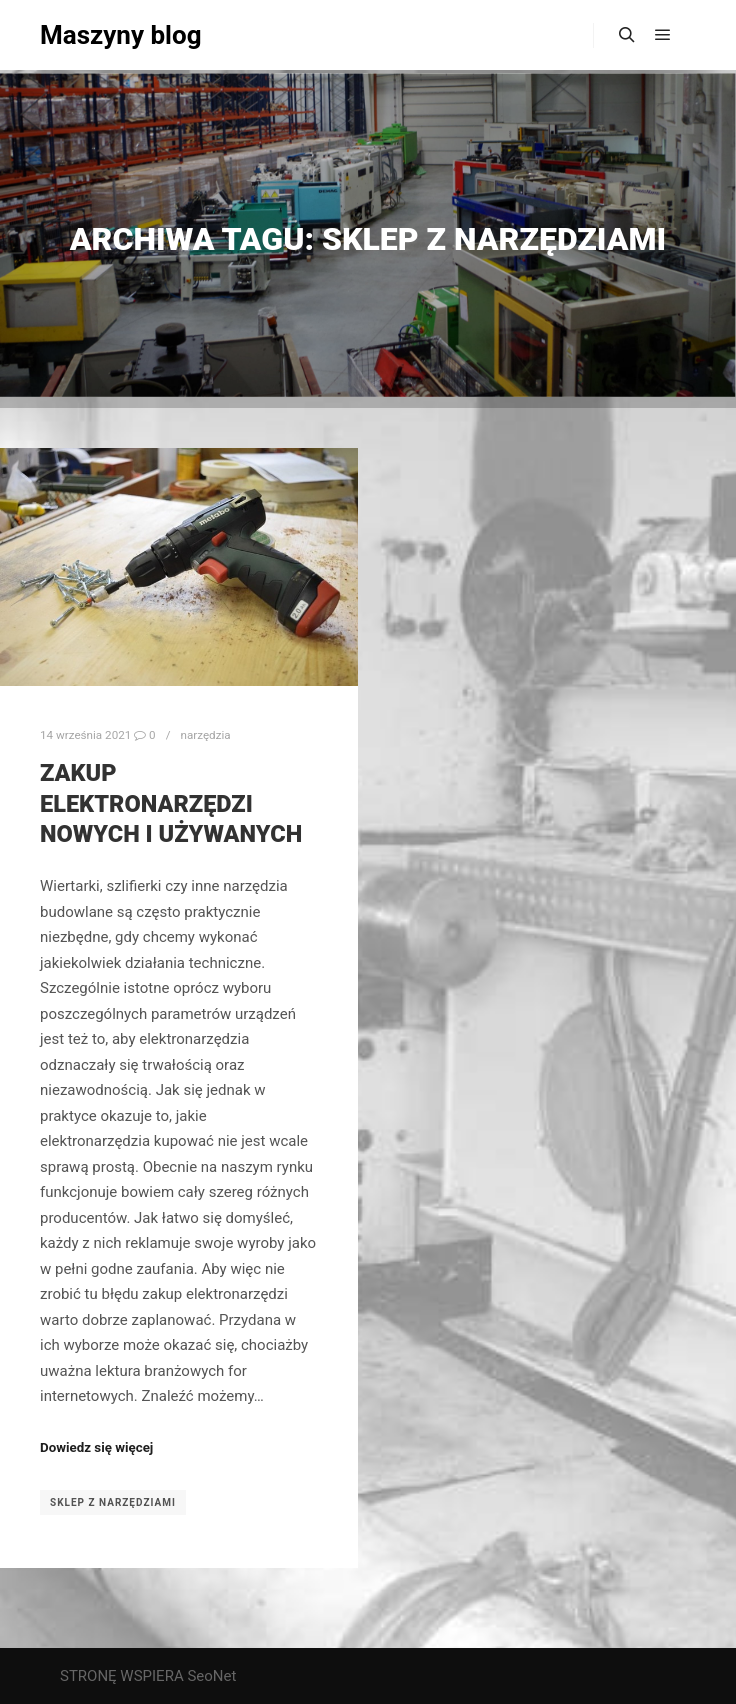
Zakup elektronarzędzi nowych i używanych (171, 803)
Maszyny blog (121, 35)
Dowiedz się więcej (96, 1447)
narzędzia (205, 735)
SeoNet (211, 1676)
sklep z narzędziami (113, 1502)
